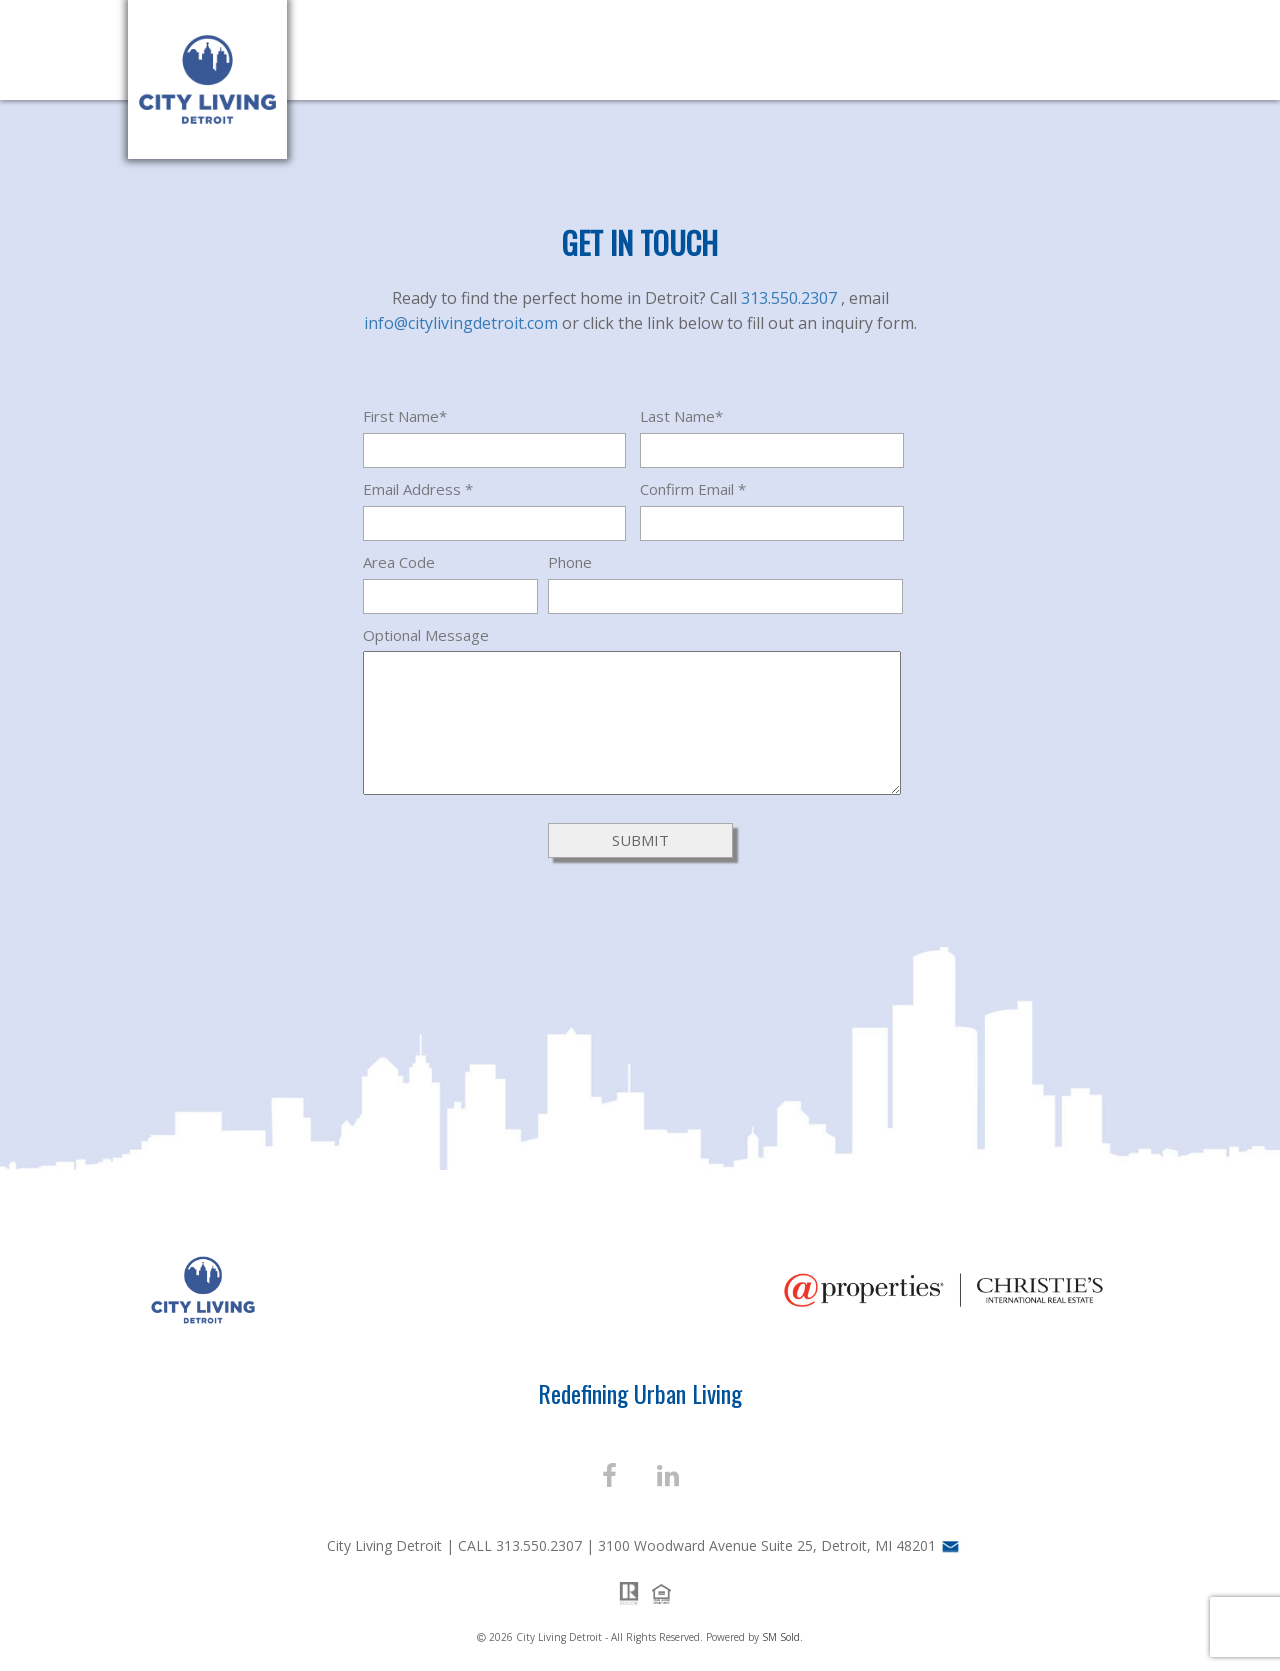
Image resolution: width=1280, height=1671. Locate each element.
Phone (570, 562)
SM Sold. (782, 1637)
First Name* (405, 416)
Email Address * (418, 489)
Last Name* (681, 416)
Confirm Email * (693, 489)
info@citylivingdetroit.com (463, 323)
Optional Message (426, 635)
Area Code (399, 562)
